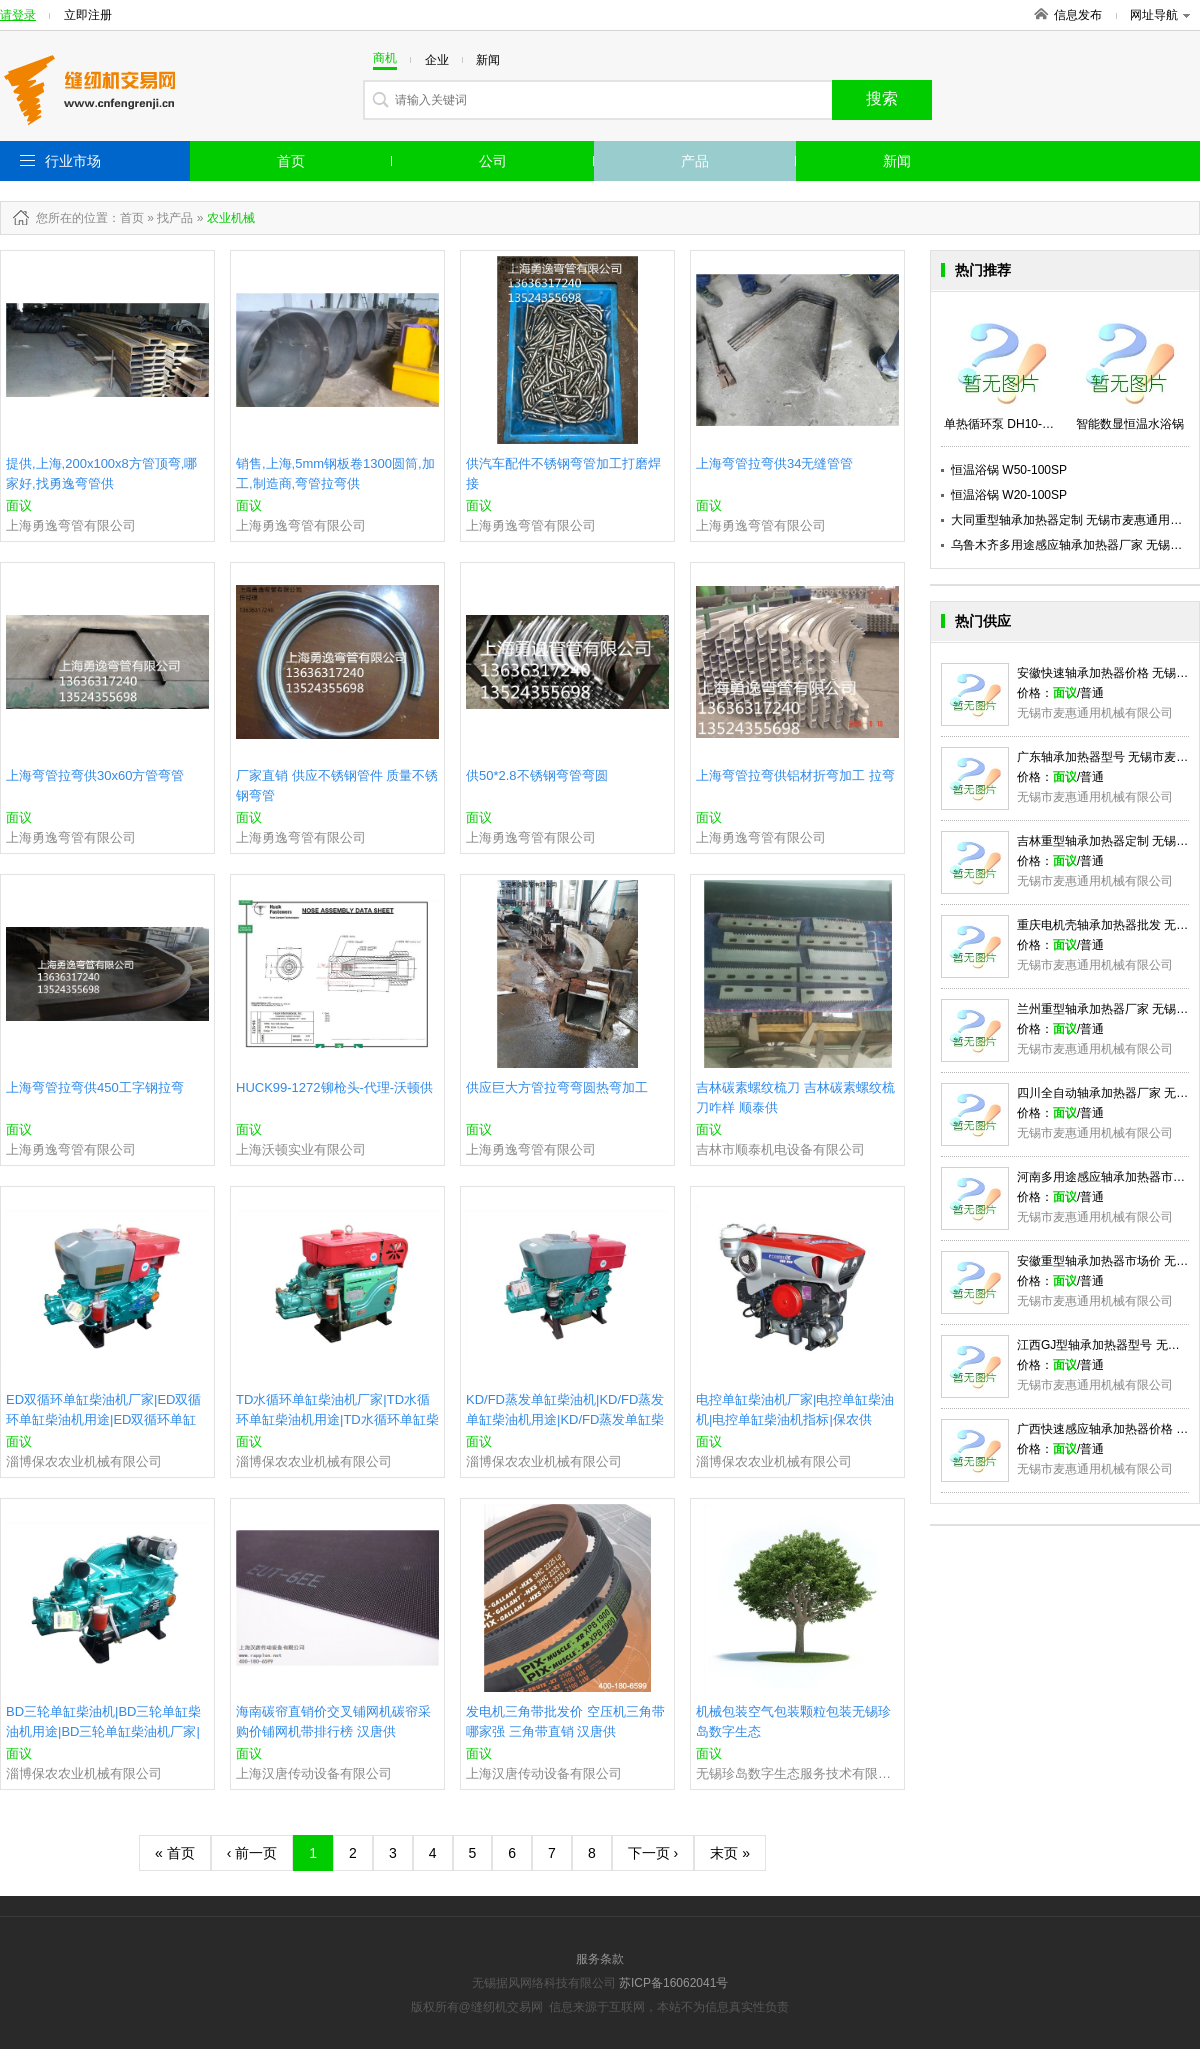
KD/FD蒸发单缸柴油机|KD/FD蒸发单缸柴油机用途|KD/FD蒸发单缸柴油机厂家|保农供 (565, 1419)
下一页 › (653, 1853)
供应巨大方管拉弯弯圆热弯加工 (557, 1087)
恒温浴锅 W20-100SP (1009, 495)
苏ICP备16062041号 (673, 1983)
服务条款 (600, 1959)
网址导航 (1160, 15)
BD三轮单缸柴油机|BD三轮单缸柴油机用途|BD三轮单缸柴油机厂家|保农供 (104, 1731)
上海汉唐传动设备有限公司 (314, 1773)
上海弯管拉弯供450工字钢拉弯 (95, 1087)
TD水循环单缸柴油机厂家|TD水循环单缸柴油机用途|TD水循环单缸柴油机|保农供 (337, 1419)
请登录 (18, 15)
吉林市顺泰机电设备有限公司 (780, 1149)
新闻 (897, 161)
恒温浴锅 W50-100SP (1009, 470)
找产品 (175, 218)
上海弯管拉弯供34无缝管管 (774, 463)
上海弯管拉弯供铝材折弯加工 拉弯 (795, 775)
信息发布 (1078, 15)
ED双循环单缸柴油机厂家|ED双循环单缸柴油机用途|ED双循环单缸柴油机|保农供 (104, 1419)
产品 (695, 161)
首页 (291, 161)
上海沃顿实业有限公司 (301, 1149)
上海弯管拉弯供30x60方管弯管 (95, 775)
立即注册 (88, 15)
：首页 (126, 218)
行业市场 (73, 161)
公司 (493, 161)
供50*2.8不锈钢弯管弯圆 (537, 775)
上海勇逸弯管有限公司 (71, 525)
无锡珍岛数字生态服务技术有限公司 (797, 1773)
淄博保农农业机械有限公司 (84, 1461)
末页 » (730, 1853)
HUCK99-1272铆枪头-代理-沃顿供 (334, 1087)
